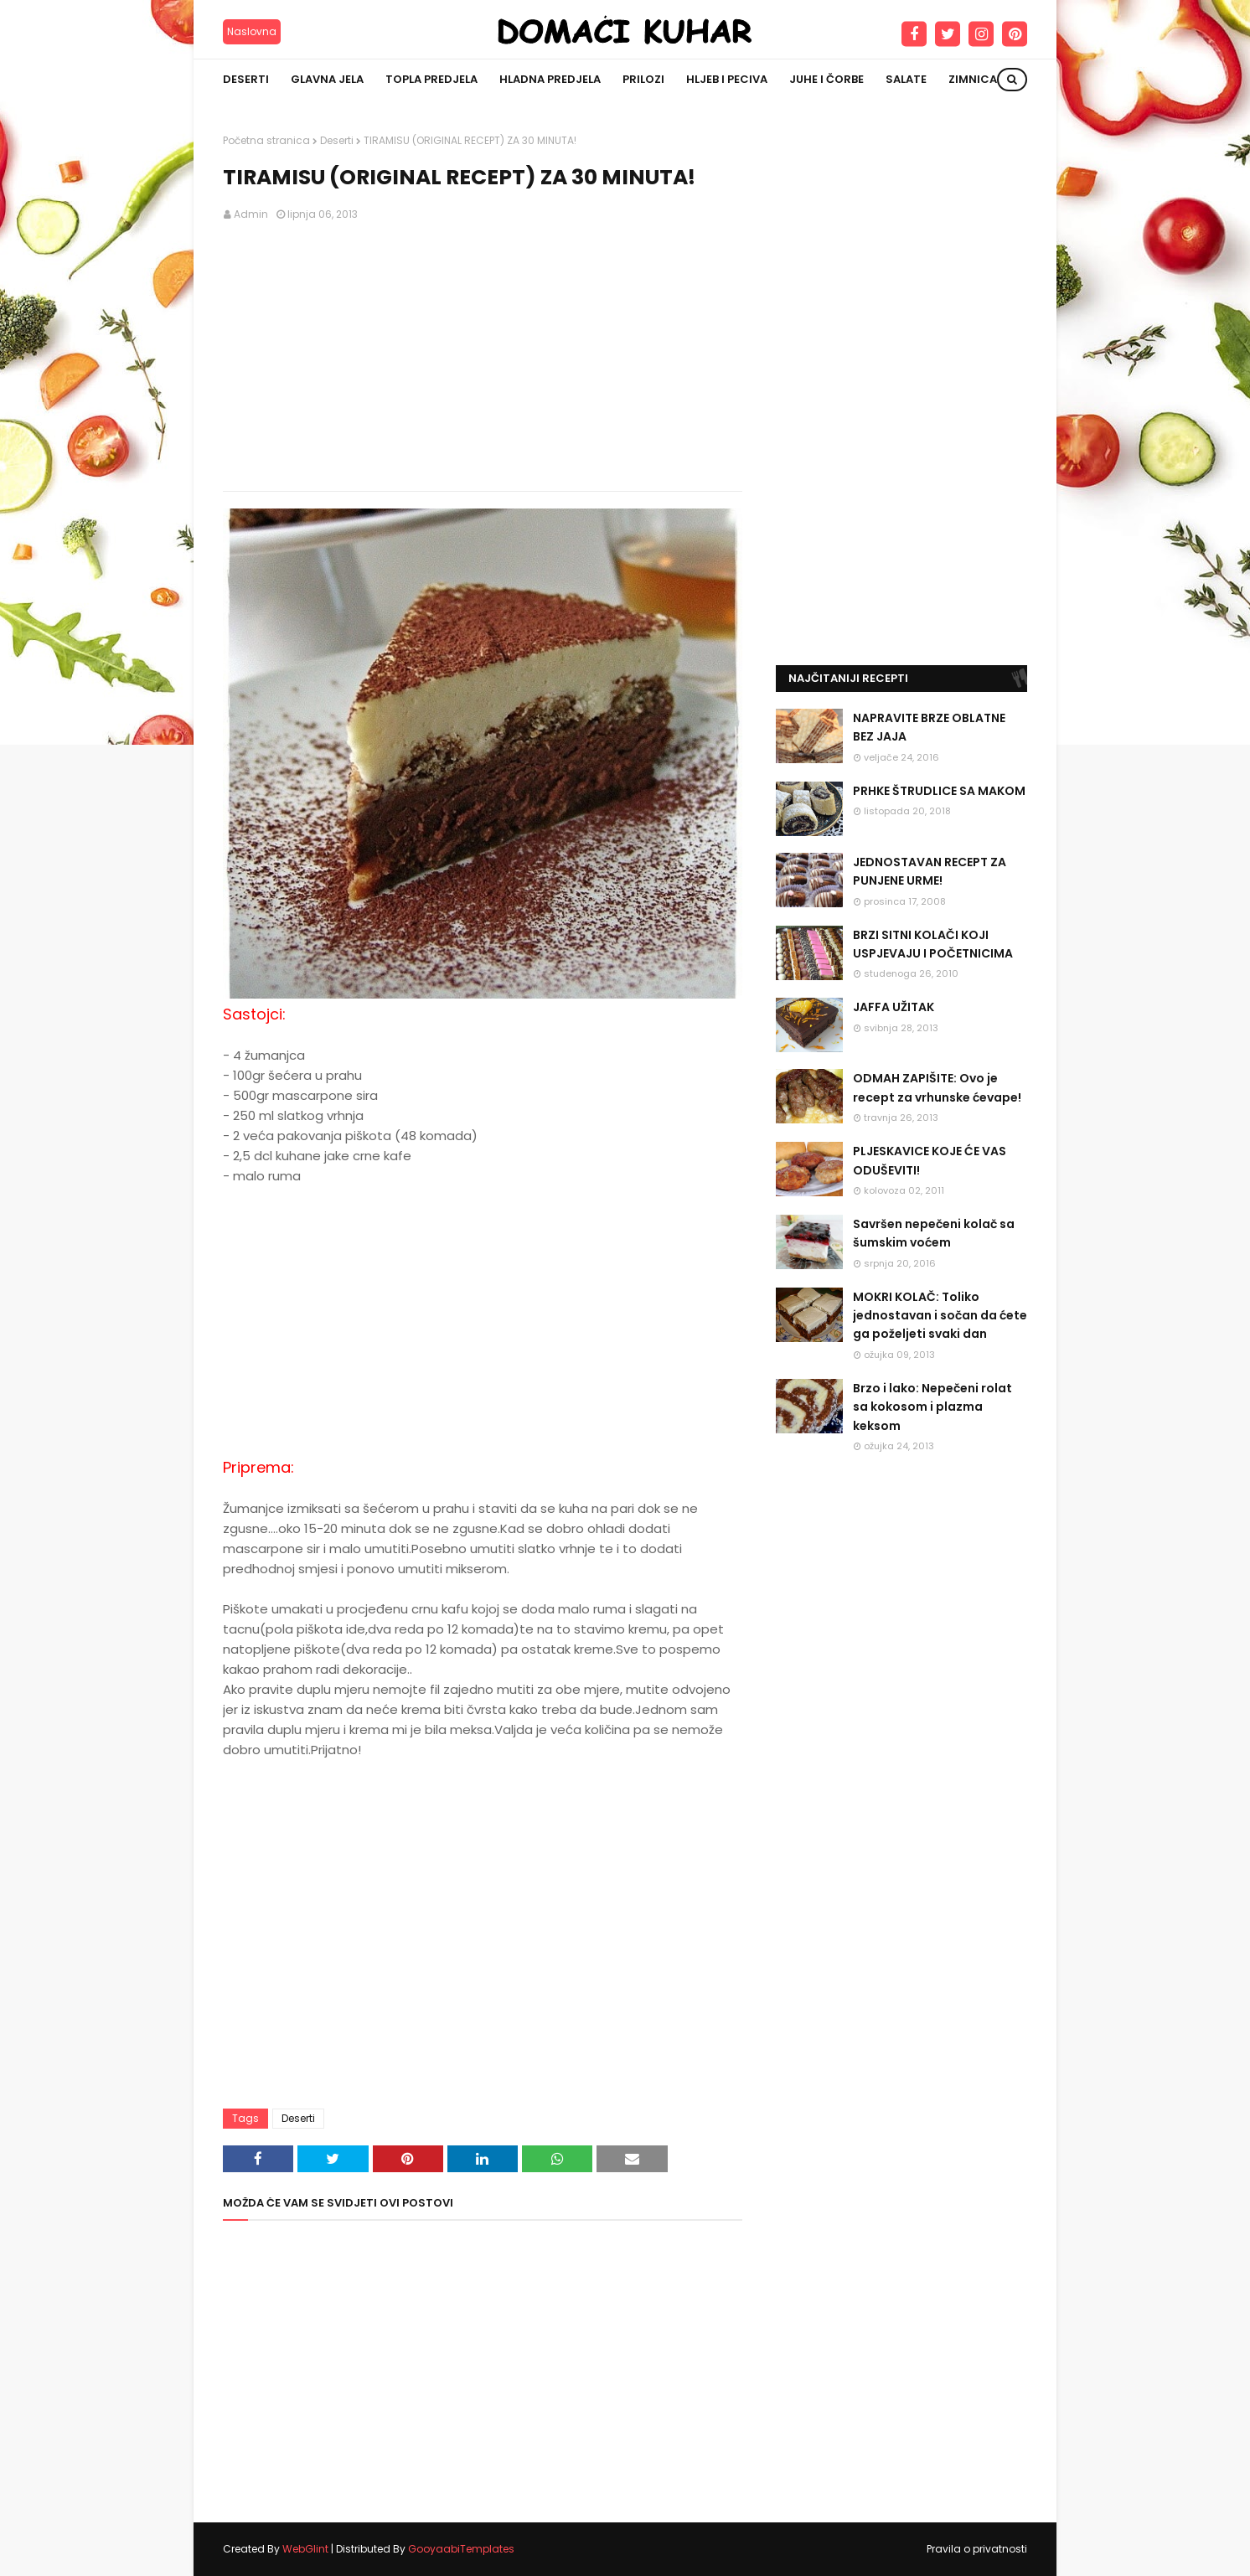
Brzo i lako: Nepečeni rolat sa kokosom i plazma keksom (932, 1407)
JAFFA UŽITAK (893, 1007)
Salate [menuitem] (906, 79)
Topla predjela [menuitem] (431, 79)
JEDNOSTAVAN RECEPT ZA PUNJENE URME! (929, 871)
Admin (251, 214)
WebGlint (305, 2549)
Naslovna (251, 31)
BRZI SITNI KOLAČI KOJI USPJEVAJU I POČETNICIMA (933, 944)
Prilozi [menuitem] (643, 79)
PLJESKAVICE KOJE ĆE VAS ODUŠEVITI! (929, 1160)
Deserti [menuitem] (246, 79)
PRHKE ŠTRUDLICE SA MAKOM (939, 790)
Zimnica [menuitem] (972, 79)
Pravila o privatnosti (977, 2549)
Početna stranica (266, 140)
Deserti (337, 140)
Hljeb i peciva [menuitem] (726, 79)
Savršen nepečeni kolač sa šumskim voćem (934, 1233)
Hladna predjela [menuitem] (550, 79)
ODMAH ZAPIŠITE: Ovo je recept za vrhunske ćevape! (937, 1087)
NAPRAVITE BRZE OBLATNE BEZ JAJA (929, 727)
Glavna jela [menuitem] (327, 79)
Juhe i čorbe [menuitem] (826, 79)
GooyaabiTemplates (461, 2549)
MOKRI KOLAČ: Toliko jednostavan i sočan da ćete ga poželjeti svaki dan (940, 1315)
